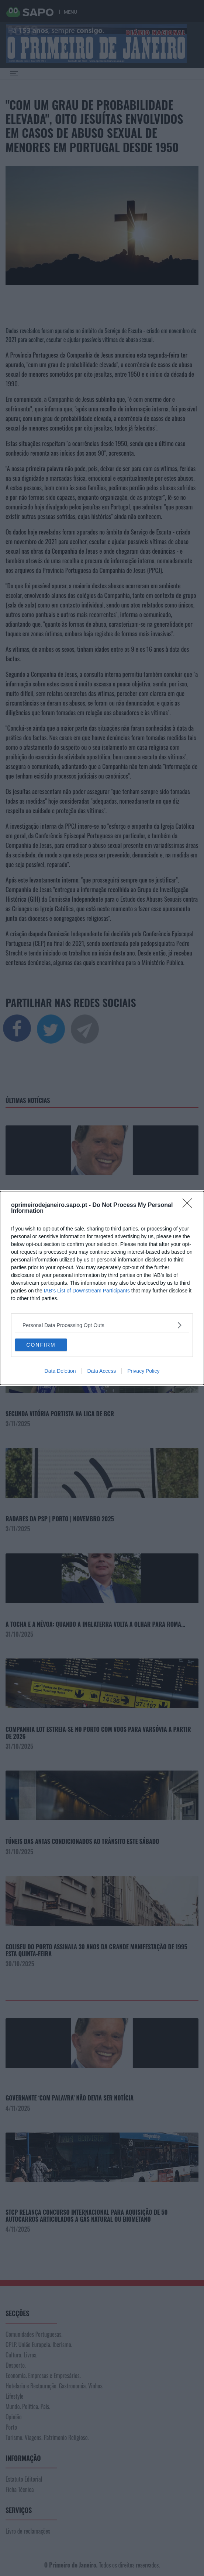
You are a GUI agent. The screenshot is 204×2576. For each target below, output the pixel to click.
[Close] (190, 1205)
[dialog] (102, 1288)
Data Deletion (60, 1371)
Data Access (101, 1371)
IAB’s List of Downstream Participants (87, 1291)
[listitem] (102, 1325)
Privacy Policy (143, 1371)
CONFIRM (40, 1345)
